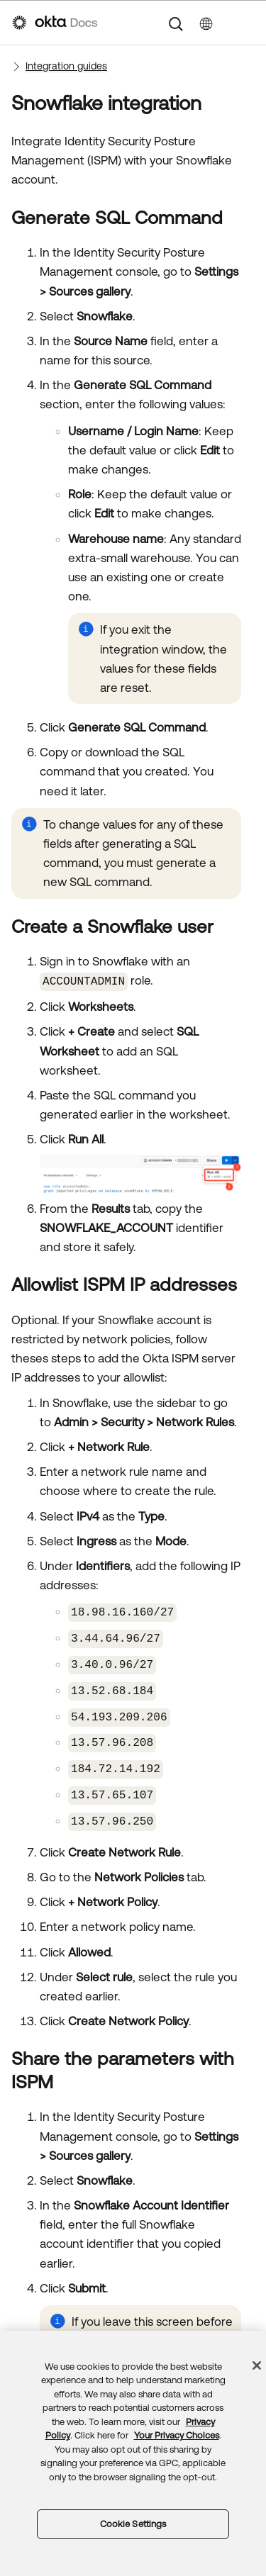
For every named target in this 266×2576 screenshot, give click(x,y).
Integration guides (66, 66)
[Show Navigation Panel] (246, 22)
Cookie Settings (133, 2524)
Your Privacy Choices (176, 2435)
